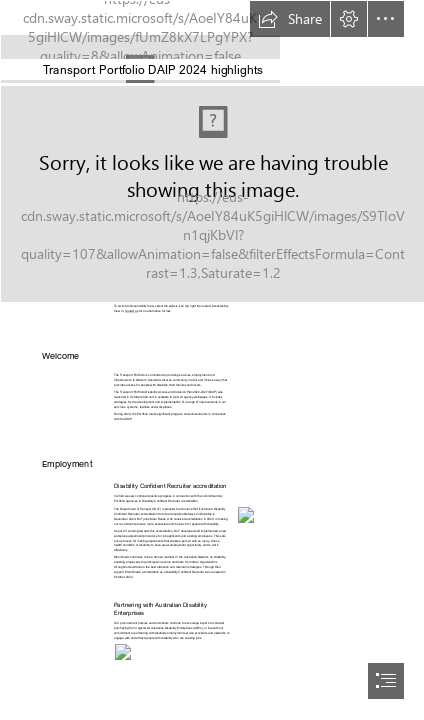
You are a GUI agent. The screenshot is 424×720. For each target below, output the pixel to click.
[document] (212, 360)
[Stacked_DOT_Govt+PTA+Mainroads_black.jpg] (212, 42)
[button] (290, 19)
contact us (131, 312)
